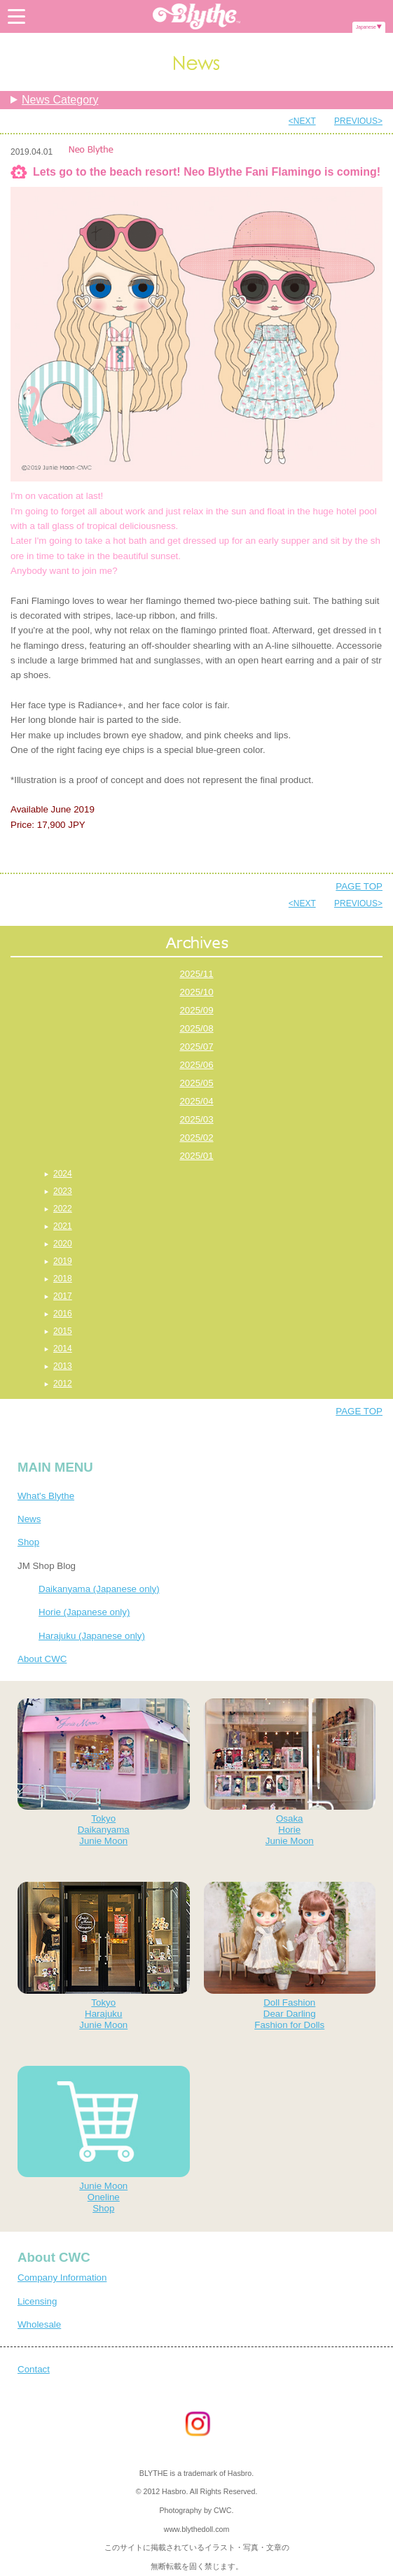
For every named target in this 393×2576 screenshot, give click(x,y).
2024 (62, 1173)
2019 (62, 1261)
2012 (62, 1383)
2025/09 (196, 1010)
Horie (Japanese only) (84, 1612)
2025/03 (196, 1119)
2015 (62, 1331)
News (29, 1519)
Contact (34, 2369)
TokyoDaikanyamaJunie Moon (104, 1772)
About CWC (42, 1659)
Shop (28, 1542)
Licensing (37, 2301)
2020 (62, 1243)
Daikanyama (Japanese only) (99, 1589)
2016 (62, 1313)
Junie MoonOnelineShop (104, 2139)
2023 (62, 1191)
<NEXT (302, 121)
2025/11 (196, 974)
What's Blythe (46, 1496)
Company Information (62, 2277)
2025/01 (196, 1155)
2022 (62, 1208)
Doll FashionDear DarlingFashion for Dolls (290, 1955)
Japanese (366, 26)
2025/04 (196, 1101)
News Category (60, 100)
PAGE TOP (359, 886)
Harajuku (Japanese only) (92, 1636)
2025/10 (196, 992)
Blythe (197, 16)
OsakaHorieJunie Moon (290, 1772)
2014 (62, 1348)
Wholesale (39, 2324)
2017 (62, 1296)
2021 (62, 1226)
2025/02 (196, 1137)
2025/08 (196, 1028)
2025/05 (196, 1083)
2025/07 (196, 1046)
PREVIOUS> (358, 121)
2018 (62, 1278)
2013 (62, 1366)
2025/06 (196, 1065)
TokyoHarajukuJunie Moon (104, 1955)
